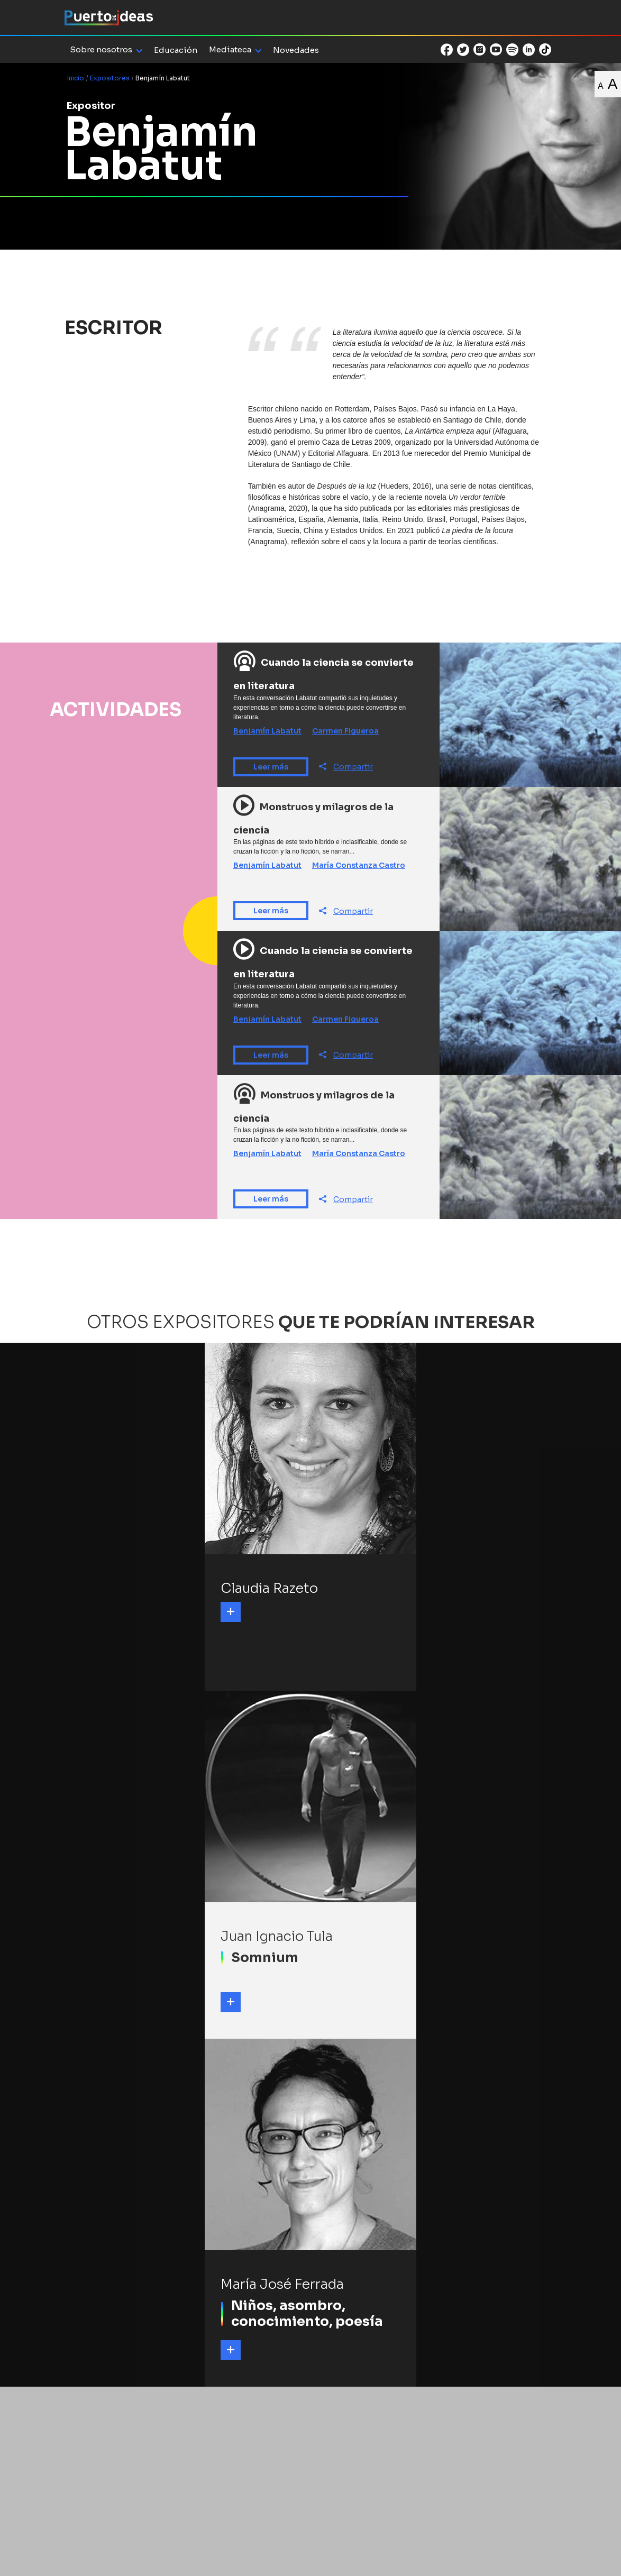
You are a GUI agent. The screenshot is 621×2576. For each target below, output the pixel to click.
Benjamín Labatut (267, 731)
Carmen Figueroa (345, 731)
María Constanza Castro (358, 865)
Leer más (270, 767)
